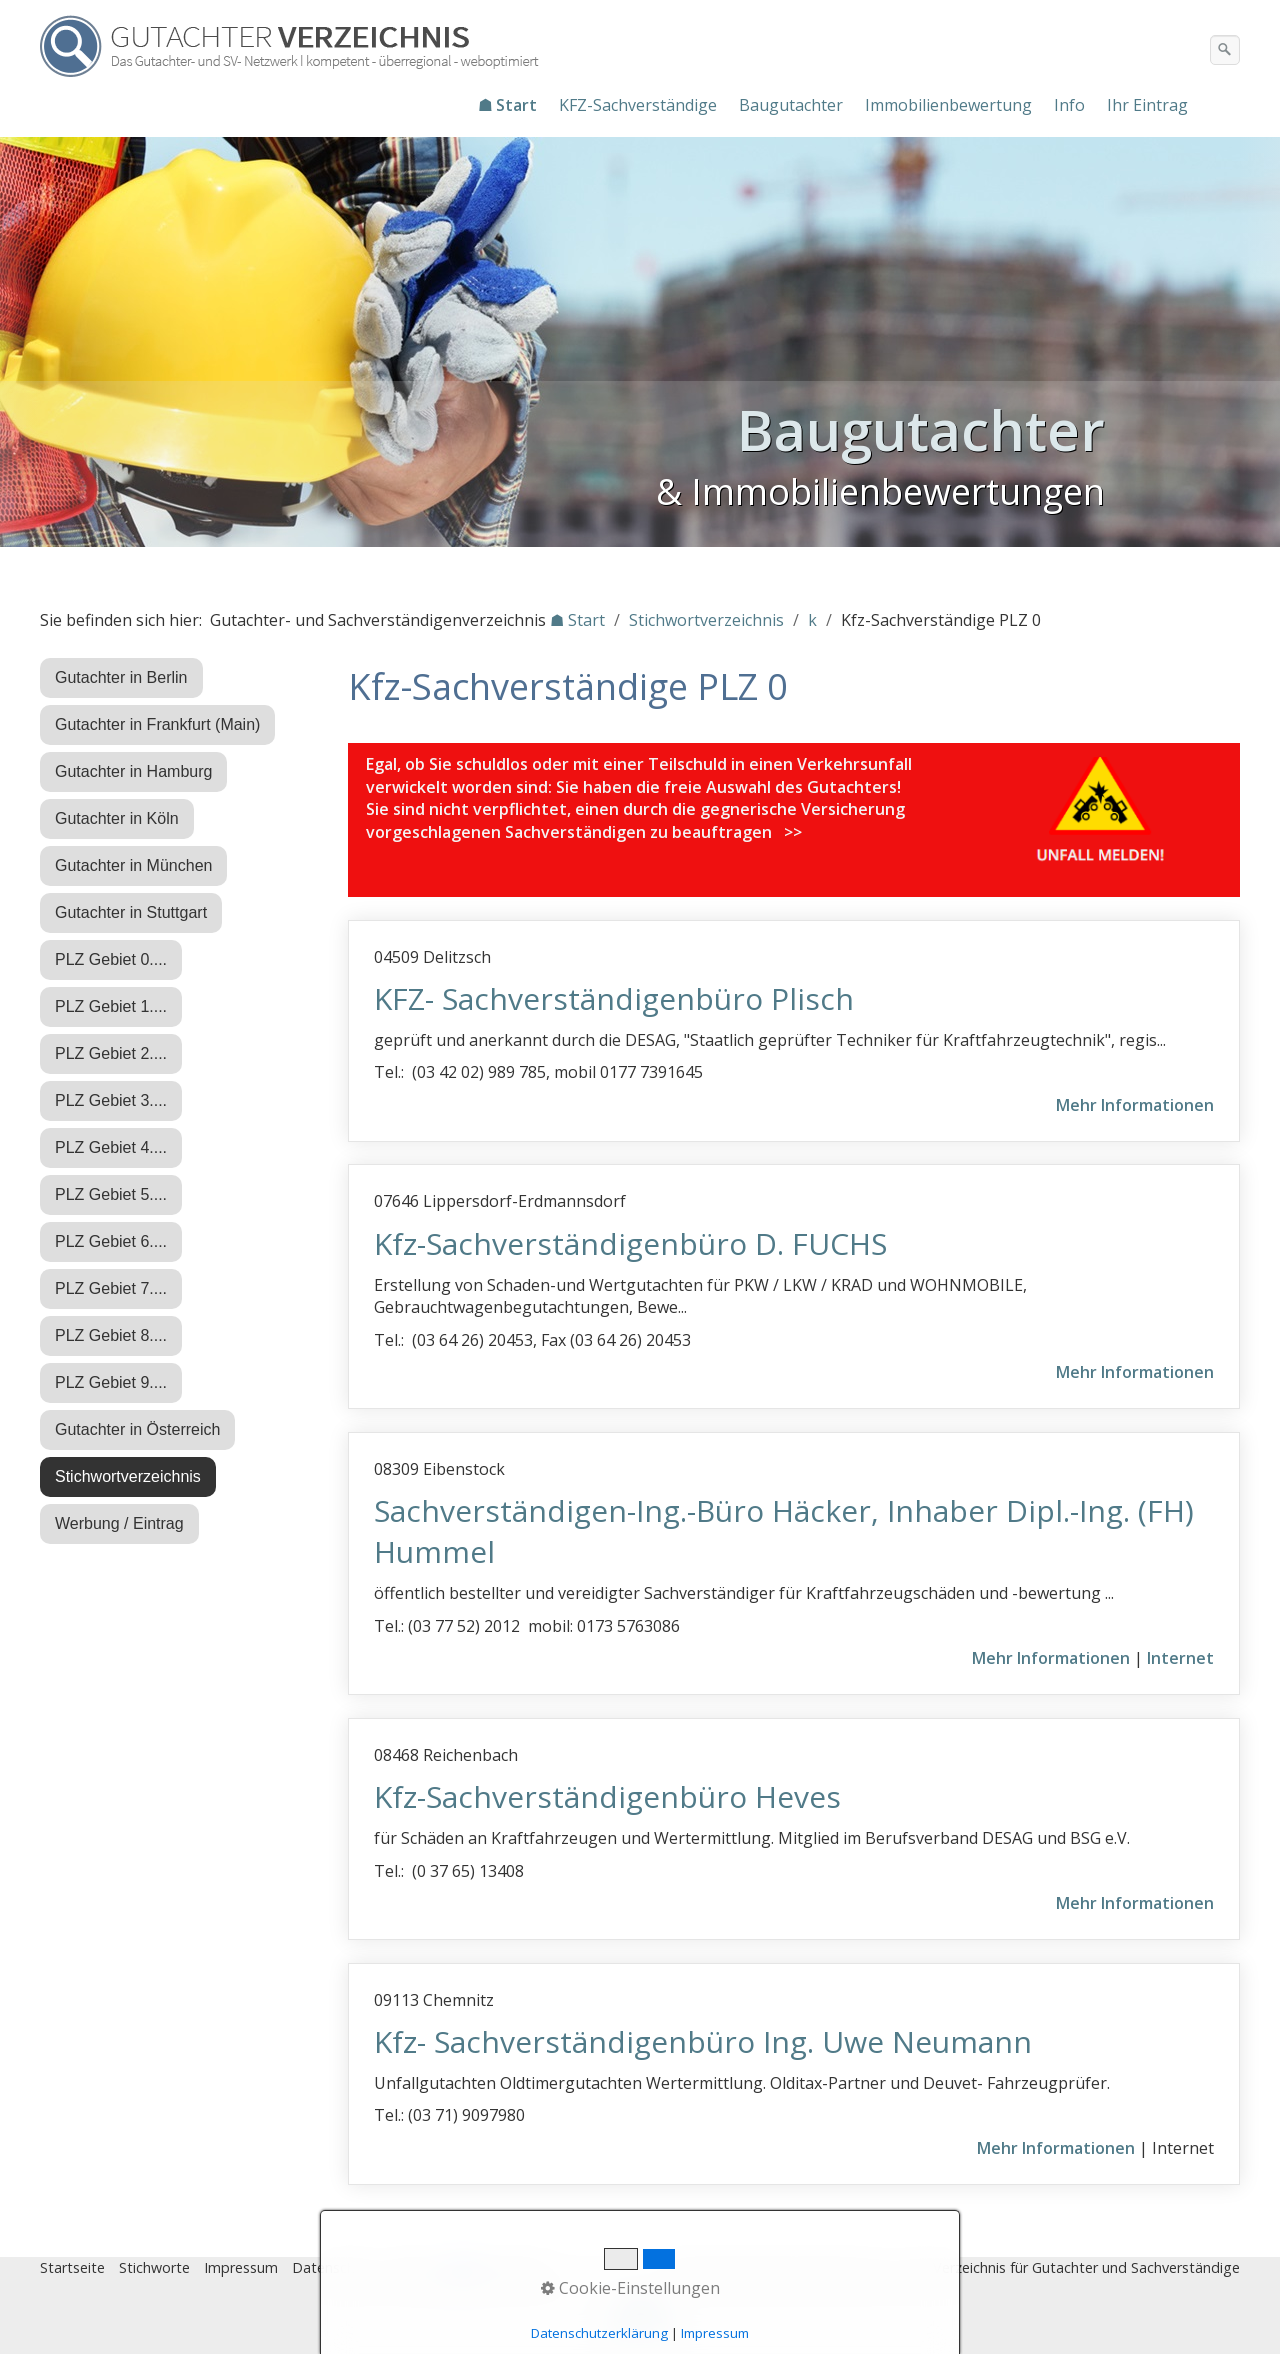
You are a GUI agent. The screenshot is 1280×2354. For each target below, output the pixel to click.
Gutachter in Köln (117, 818)
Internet (1180, 1658)
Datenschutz (334, 2267)
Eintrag (413, 2267)
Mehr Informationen (1135, 1105)
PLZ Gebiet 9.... (111, 1382)
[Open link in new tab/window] (1102, 812)
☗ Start (507, 105)
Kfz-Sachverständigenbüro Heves (607, 1796)
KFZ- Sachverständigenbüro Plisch (614, 998)
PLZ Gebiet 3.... (111, 1100)
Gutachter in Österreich (137, 1429)
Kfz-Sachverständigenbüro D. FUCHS (630, 1243)
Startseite (72, 2267)
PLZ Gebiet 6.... (111, 1241)
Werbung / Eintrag (119, 1523)
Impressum (241, 2267)
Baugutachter (791, 105)
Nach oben (640, 2321)
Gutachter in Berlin (121, 677)
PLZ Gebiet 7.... (111, 1288)
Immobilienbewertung (948, 105)
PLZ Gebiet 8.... (111, 1335)
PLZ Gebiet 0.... (111, 959)
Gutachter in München (133, 865)
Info (1069, 105)
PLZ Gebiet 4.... (111, 1147)
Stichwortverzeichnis (128, 1476)
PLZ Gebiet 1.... (111, 1006)
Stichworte (154, 2267)
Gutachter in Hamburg (133, 771)
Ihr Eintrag (1147, 105)
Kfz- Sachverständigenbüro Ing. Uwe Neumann (703, 2041)
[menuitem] (508, 105)
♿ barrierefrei (498, 2267)
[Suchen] (1225, 50)
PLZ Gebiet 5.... (111, 1194)
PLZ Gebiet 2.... (111, 1053)
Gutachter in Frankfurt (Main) (157, 724)
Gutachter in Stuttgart (131, 912)
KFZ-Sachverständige (638, 105)
